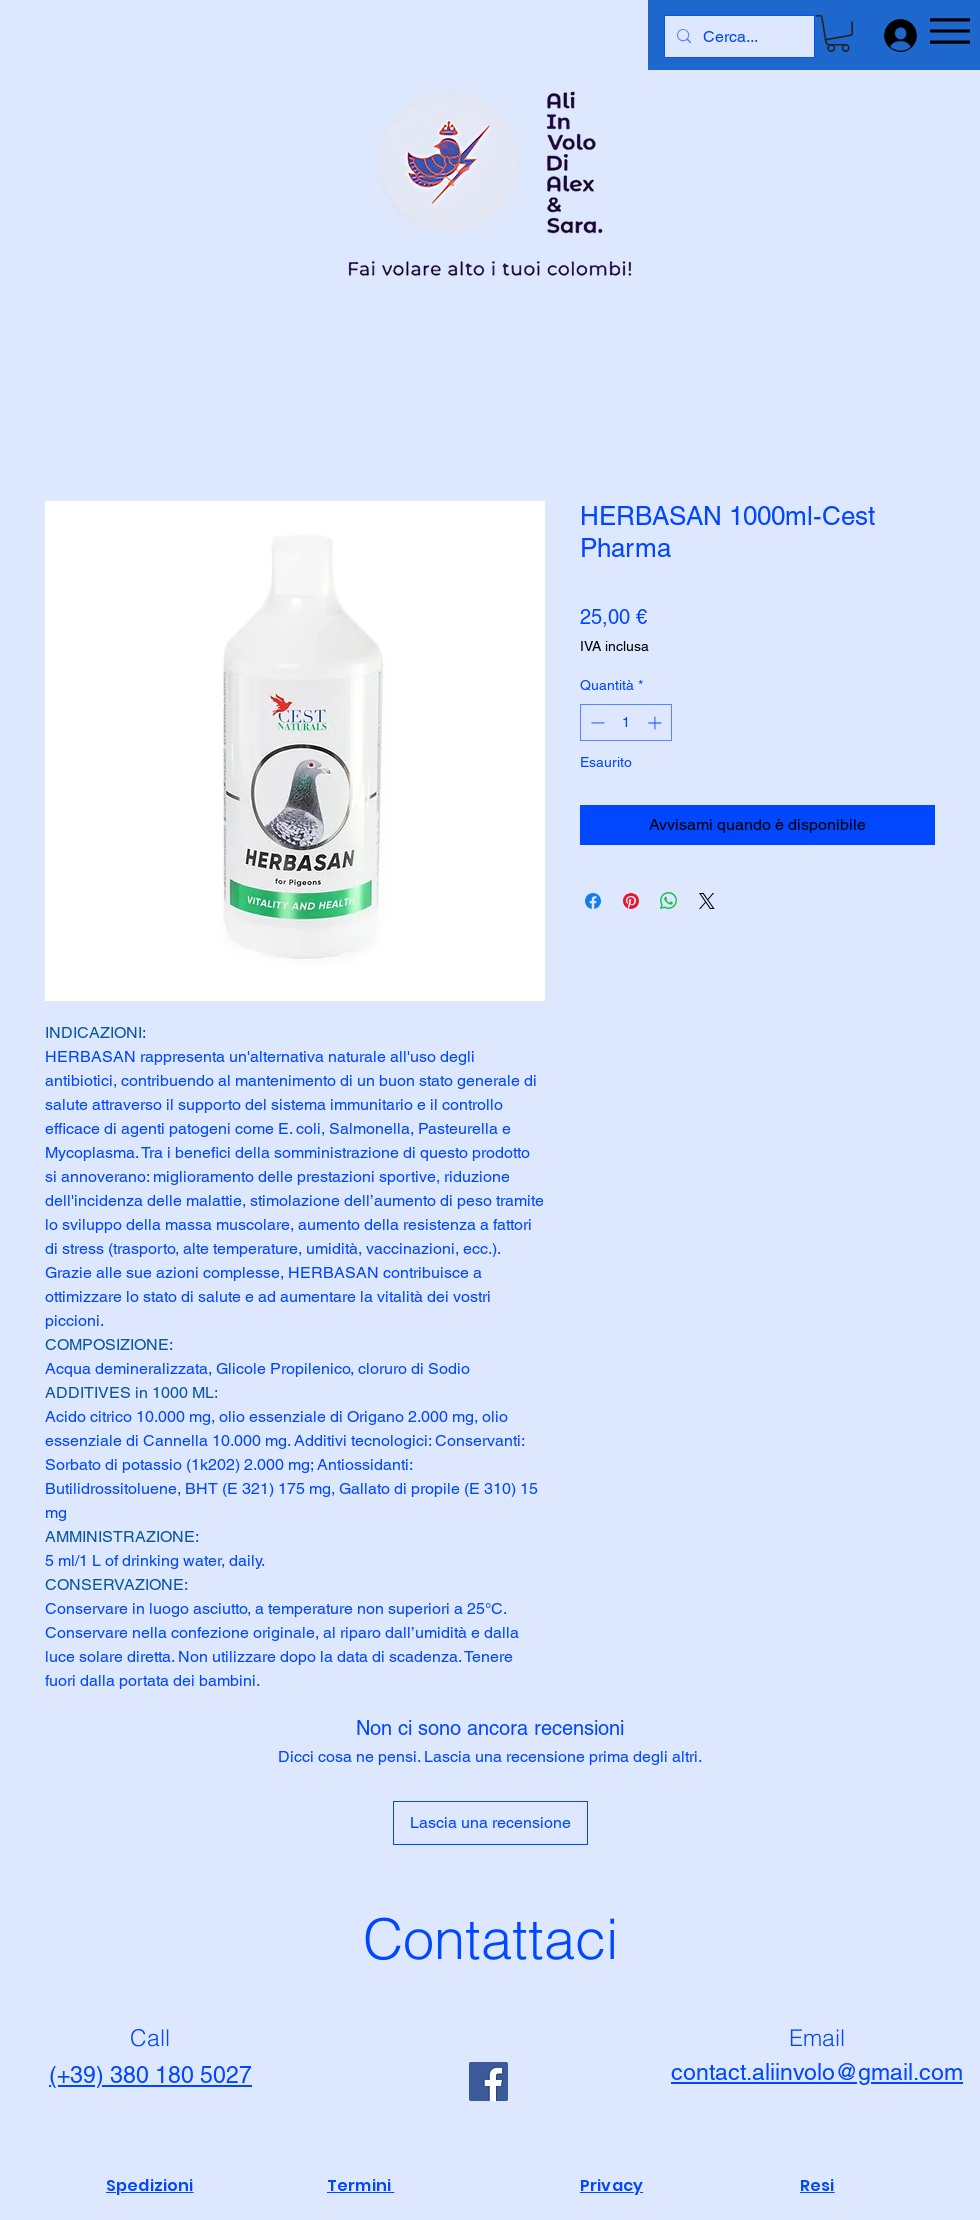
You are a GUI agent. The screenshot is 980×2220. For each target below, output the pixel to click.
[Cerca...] (737, 36)
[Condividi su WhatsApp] (669, 901)
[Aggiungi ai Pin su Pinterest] (631, 901)
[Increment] (656, 722)
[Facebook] (488, 2081)
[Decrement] (595, 722)
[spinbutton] (626, 722)
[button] (838, 33)
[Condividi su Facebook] (593, 901)
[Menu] (949, 30)
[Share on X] (707, 901)
